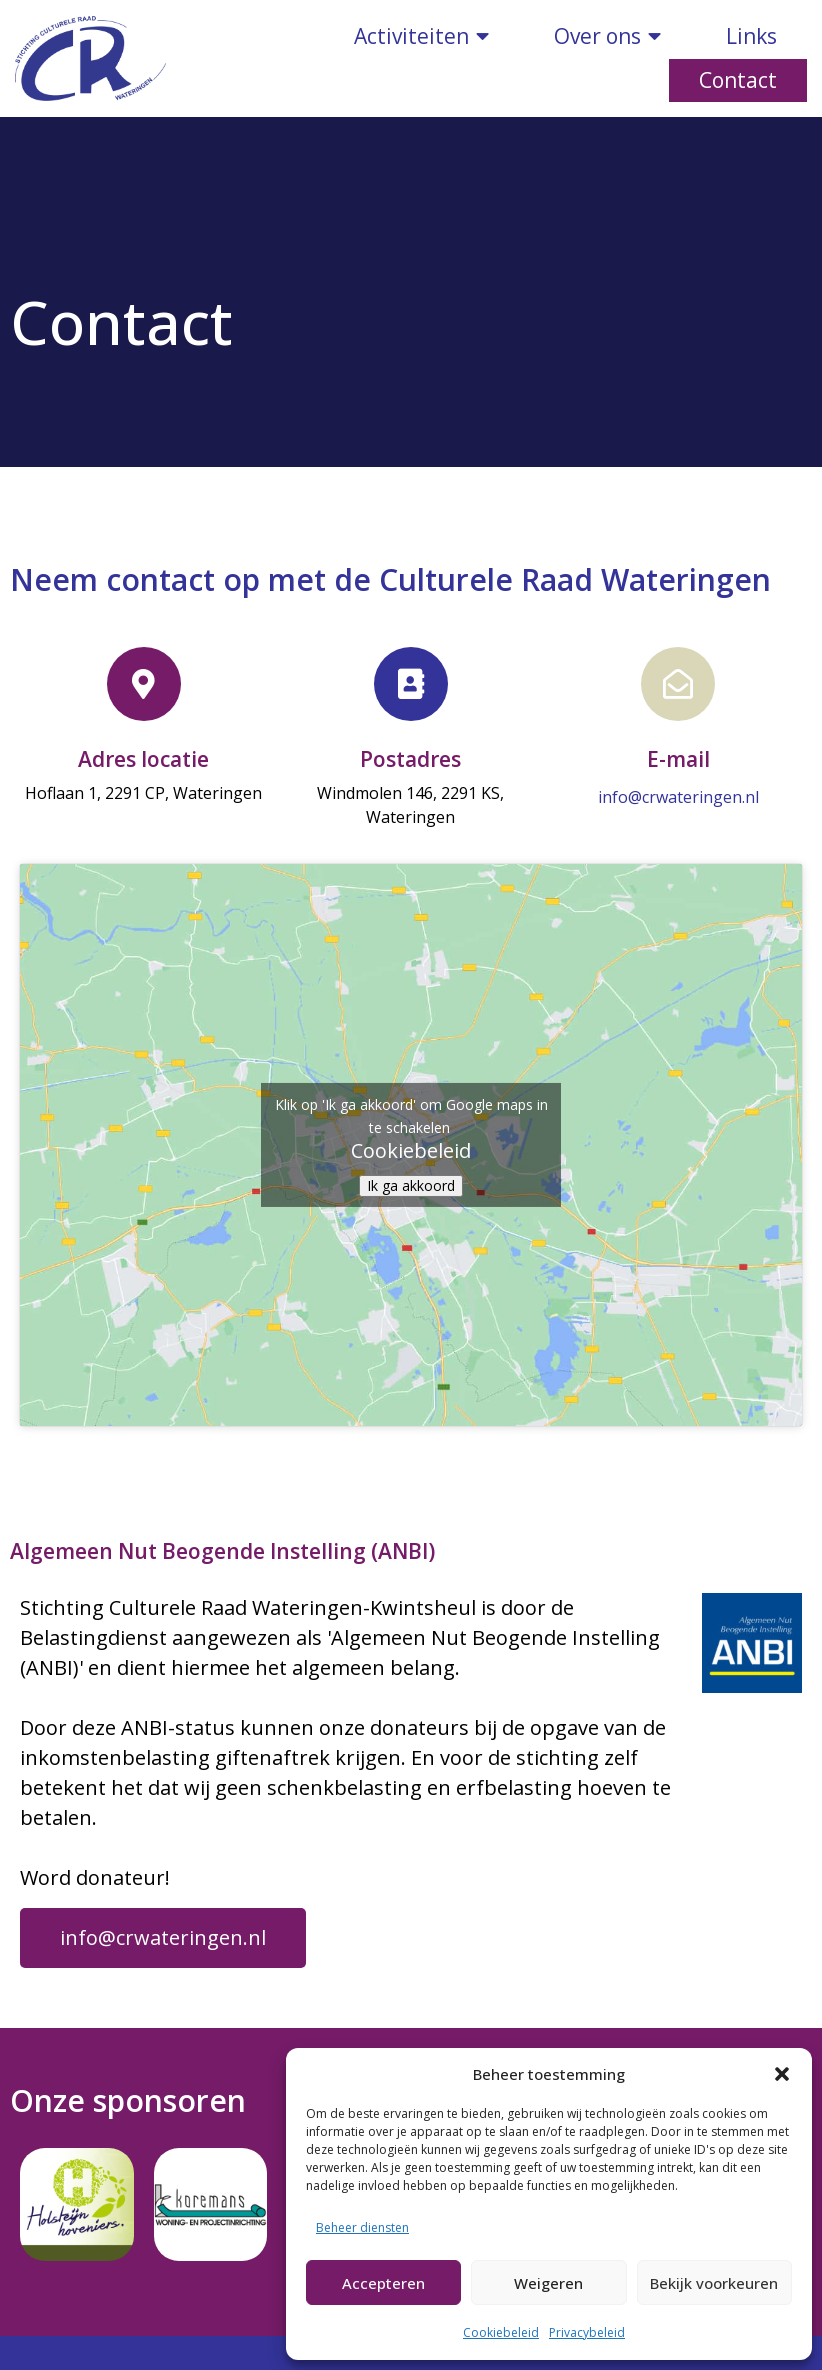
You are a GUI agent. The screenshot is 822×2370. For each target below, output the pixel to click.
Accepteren (383, 2283)
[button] (782, 2074)
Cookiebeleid (501, 2332)
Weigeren (548, 2283)
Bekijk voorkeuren (714, 2283)
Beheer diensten (362, 2227)
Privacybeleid (587, 2332)
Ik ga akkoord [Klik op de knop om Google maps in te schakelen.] (411, 1185)
